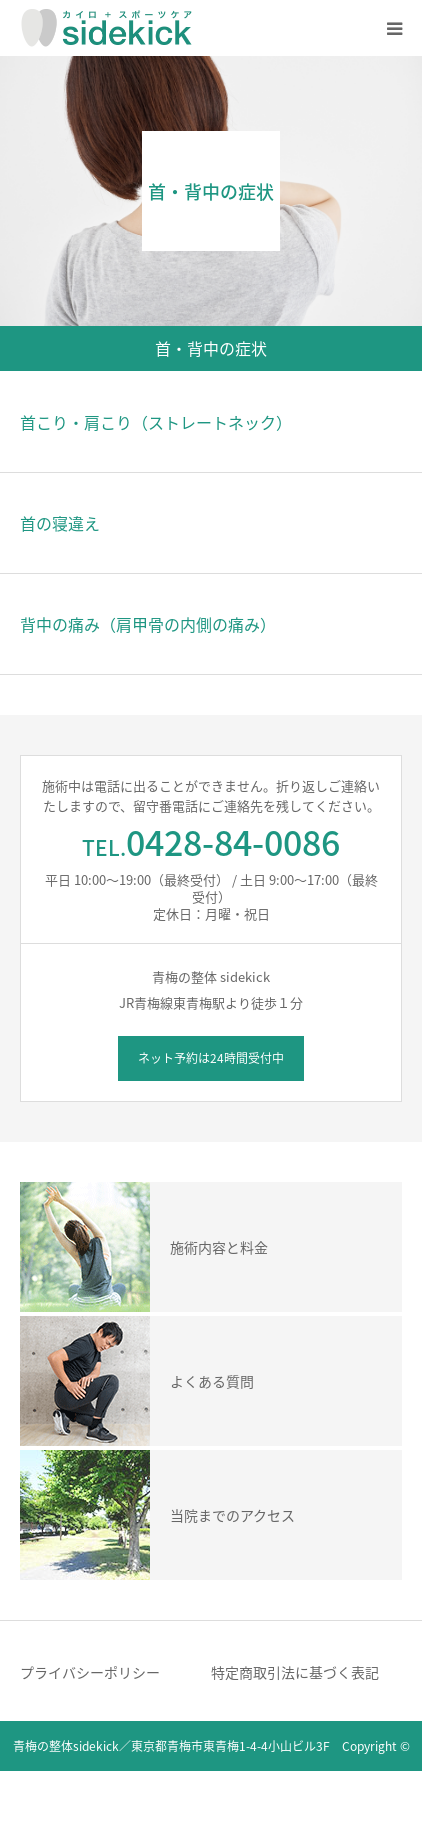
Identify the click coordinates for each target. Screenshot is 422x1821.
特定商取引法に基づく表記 (295, 1672)
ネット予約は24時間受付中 (211, 1058)
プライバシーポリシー (90, 1672)
